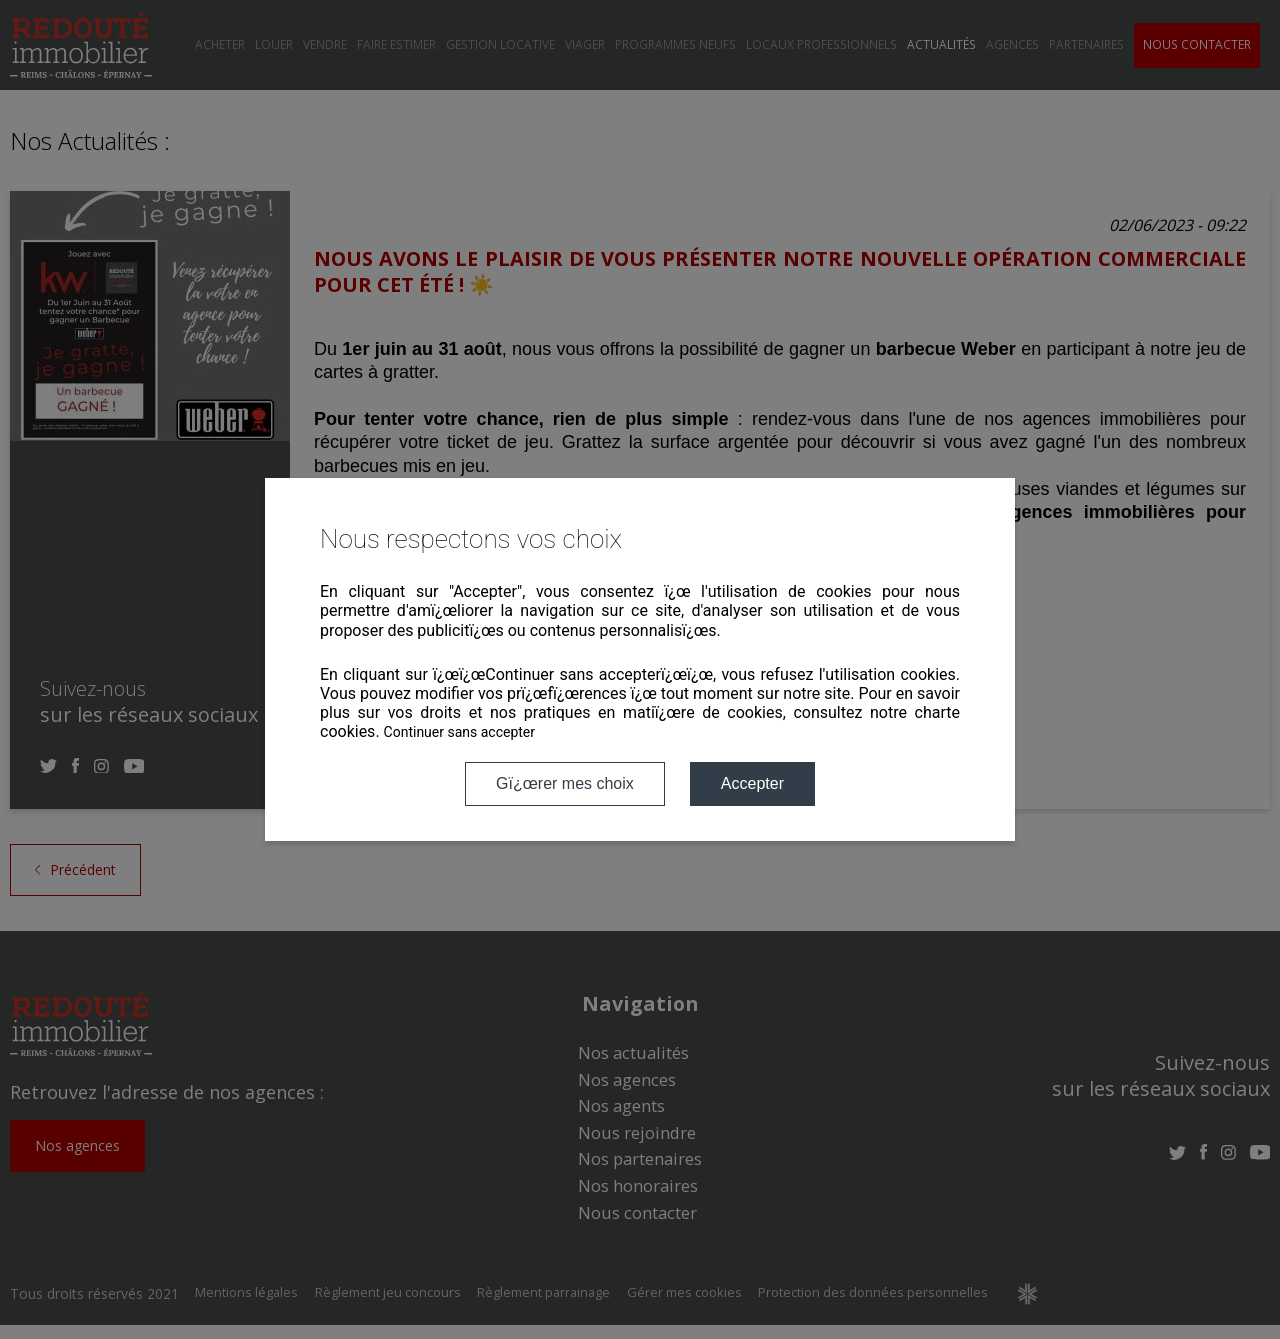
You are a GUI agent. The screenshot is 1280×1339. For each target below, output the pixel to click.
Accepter (752, 783)
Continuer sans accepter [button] (459, 732)
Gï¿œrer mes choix (565, 783)
